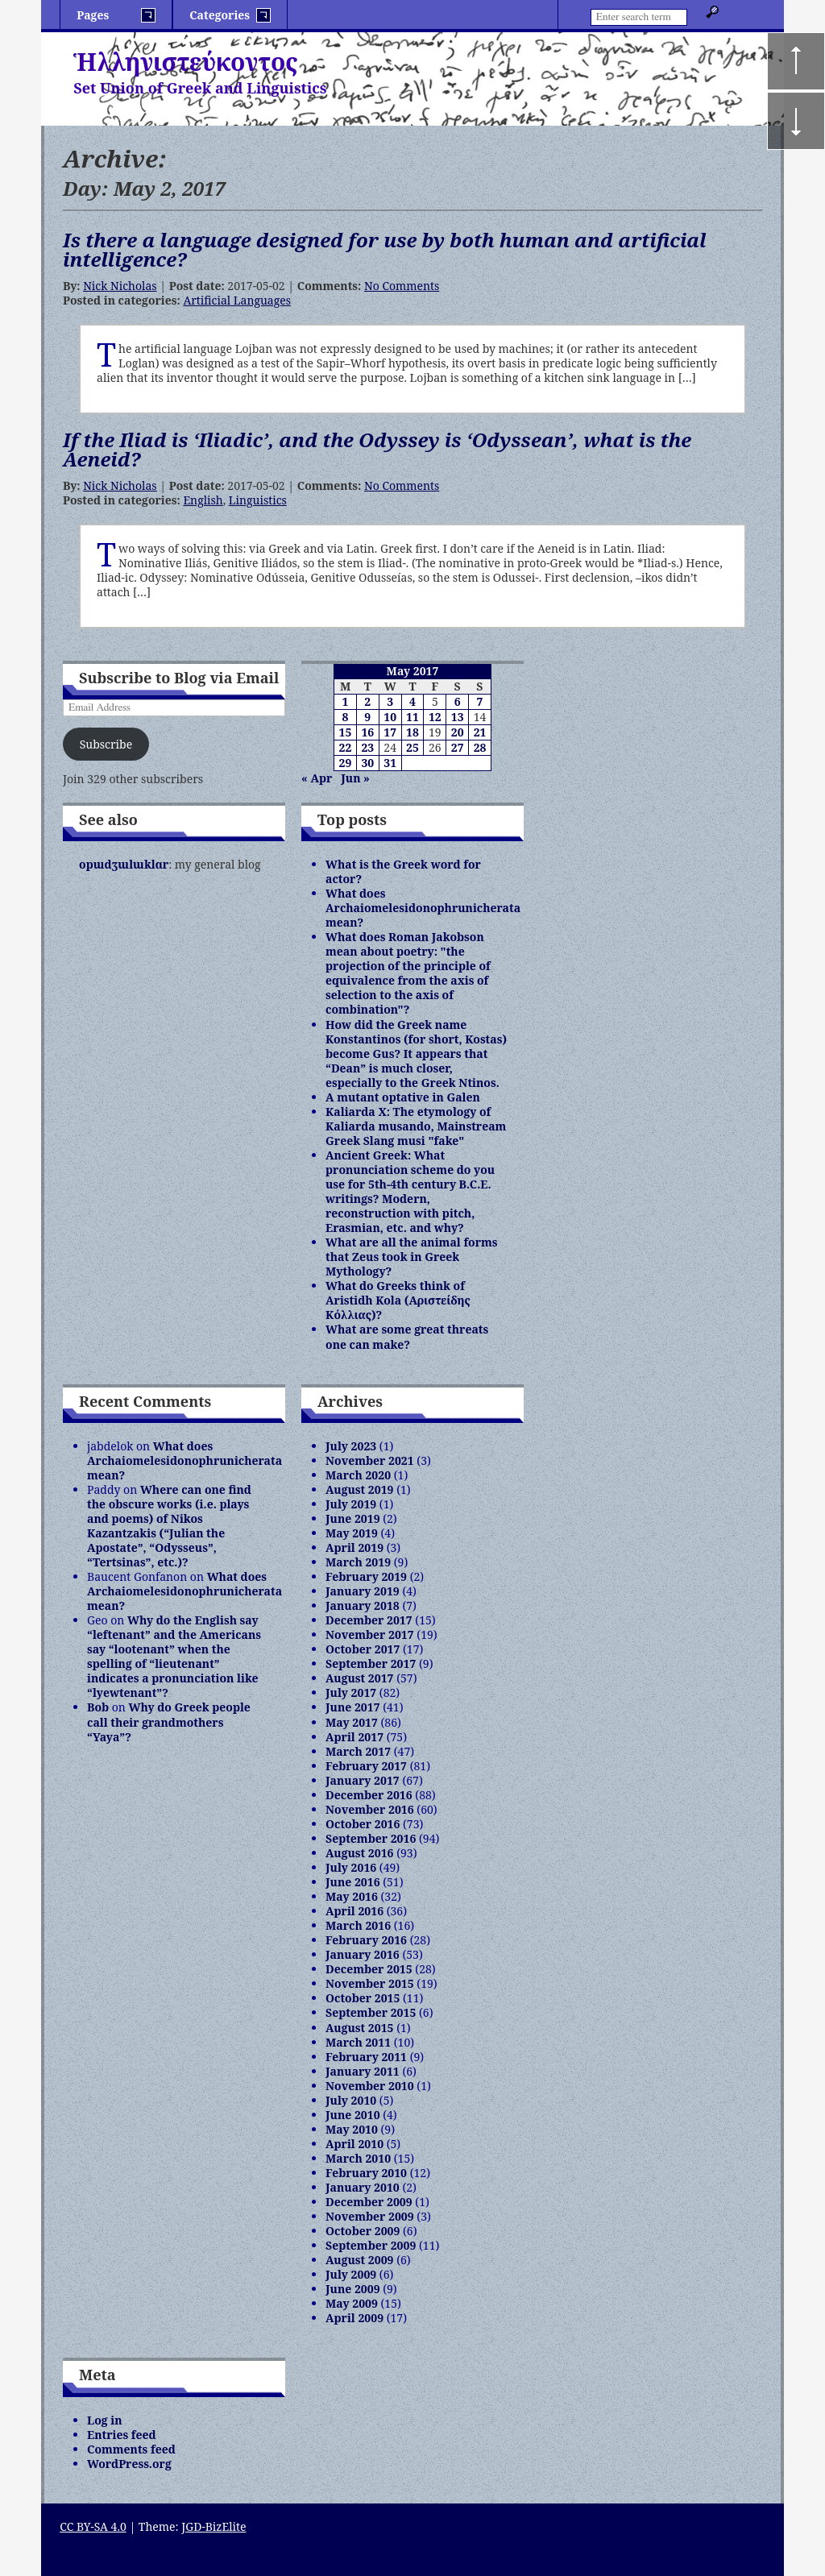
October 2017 (362, 1649)
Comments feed (131, 2449)
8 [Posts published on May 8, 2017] (345, 716)
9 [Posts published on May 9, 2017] (367, 716)
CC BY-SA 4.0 (93, 2526)
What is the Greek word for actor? (403, 871)
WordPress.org (129, 2463)
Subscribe (106, 744)
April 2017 (354, 1736)
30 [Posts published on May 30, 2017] (367, 762)
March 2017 (358, 1751)
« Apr (316, 778)
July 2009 (350, 2274)
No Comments (401, 285)
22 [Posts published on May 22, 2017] (345, 747)
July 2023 (350, 1446)
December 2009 (368, 2201)
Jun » (355, 778)
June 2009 (352, 2288)
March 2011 (358, 2042)
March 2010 (358, 2158)
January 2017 (362, 1780)
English (202, 500)
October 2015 (362, 1998)
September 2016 (370, 1838)
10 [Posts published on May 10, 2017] (389, 716)
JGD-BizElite (213, 2526)
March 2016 (358, 1925)
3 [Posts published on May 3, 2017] (390, 701)
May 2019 (351, 1533)
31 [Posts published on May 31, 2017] (389, 762)
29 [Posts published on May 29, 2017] (345, 762)
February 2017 (366, 1765)
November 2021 (369, 1460)
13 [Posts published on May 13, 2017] (457, 716)
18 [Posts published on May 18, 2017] (412, 732)
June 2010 (352, 2114)
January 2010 (362, 2187)
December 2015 (368, 1969)
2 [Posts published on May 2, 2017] (367, 701)
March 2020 (358, 1475)
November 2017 (369, 1634)
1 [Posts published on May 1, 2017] (345, 701)
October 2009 (362, 2230)
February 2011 (366, 2056)
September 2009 (370, 2245)
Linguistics (258, 500)
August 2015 (359, 2027)
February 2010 (366, 2172)
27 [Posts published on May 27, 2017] (457, 747)
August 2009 (359, 2259)
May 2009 (351, 2303)
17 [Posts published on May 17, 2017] (389, 732)
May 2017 (351, 1722)
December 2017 (368, 1620)
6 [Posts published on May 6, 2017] (457, 701)
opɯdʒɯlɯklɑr (123, 864)
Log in (104, 2420)
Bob (98, 1707)
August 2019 (359, 1489)
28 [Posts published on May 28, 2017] (480, 747)
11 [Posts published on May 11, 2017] (412, 716)
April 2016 (354, 1911)
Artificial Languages (237, 300)
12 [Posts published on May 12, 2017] (435, 716)
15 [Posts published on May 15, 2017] (345, 732)
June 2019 (352, 1518)
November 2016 (369, 1809)
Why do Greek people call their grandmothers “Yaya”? (169, 1721)
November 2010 (369, 2085)
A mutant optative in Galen (402, 1097)
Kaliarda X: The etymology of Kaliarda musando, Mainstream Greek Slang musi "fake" (415, 1126)
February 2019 (366, 1576)
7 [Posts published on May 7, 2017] (480, 701)
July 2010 (350, 2100)
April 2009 (354, 2317)
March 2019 (358, 1562)
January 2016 (362, 1954)
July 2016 (350, 1867)
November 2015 (369, 1983)
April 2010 (354, 2143)
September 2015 (370, 2012)
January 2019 (362, 1591)
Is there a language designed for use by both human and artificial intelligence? (385, 249)
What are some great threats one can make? (406, 1336)
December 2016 (368, 1794)
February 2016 (366, 1940)
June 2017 (352, 1707)
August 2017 (359, 1678)
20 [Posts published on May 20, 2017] (457, 732)
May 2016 (351, 1896)
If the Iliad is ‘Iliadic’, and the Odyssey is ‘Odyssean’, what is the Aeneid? (377, 449)
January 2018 (362, 1605)
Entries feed (121, 2434)
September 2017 (370, 1663)
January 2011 (362, 2071)
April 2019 (354, 1547)
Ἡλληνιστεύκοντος (185, 61)
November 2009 (369, 2216)
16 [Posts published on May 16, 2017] (367, 732)
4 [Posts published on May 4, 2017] (412, 701)
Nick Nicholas (119, 285)
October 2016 (362, 1823)
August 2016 (359, 1852)
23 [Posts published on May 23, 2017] (367, 747)
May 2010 (351, 2129)
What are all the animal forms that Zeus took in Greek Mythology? (411, 1256)
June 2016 (352, 1881)
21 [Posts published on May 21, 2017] (480, 732)
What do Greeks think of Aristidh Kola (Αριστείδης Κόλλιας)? (398, 1300)
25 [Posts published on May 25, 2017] (412, 747)
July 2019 (350, 1504)
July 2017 (350, 1692)
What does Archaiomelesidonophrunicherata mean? (422, 908)
